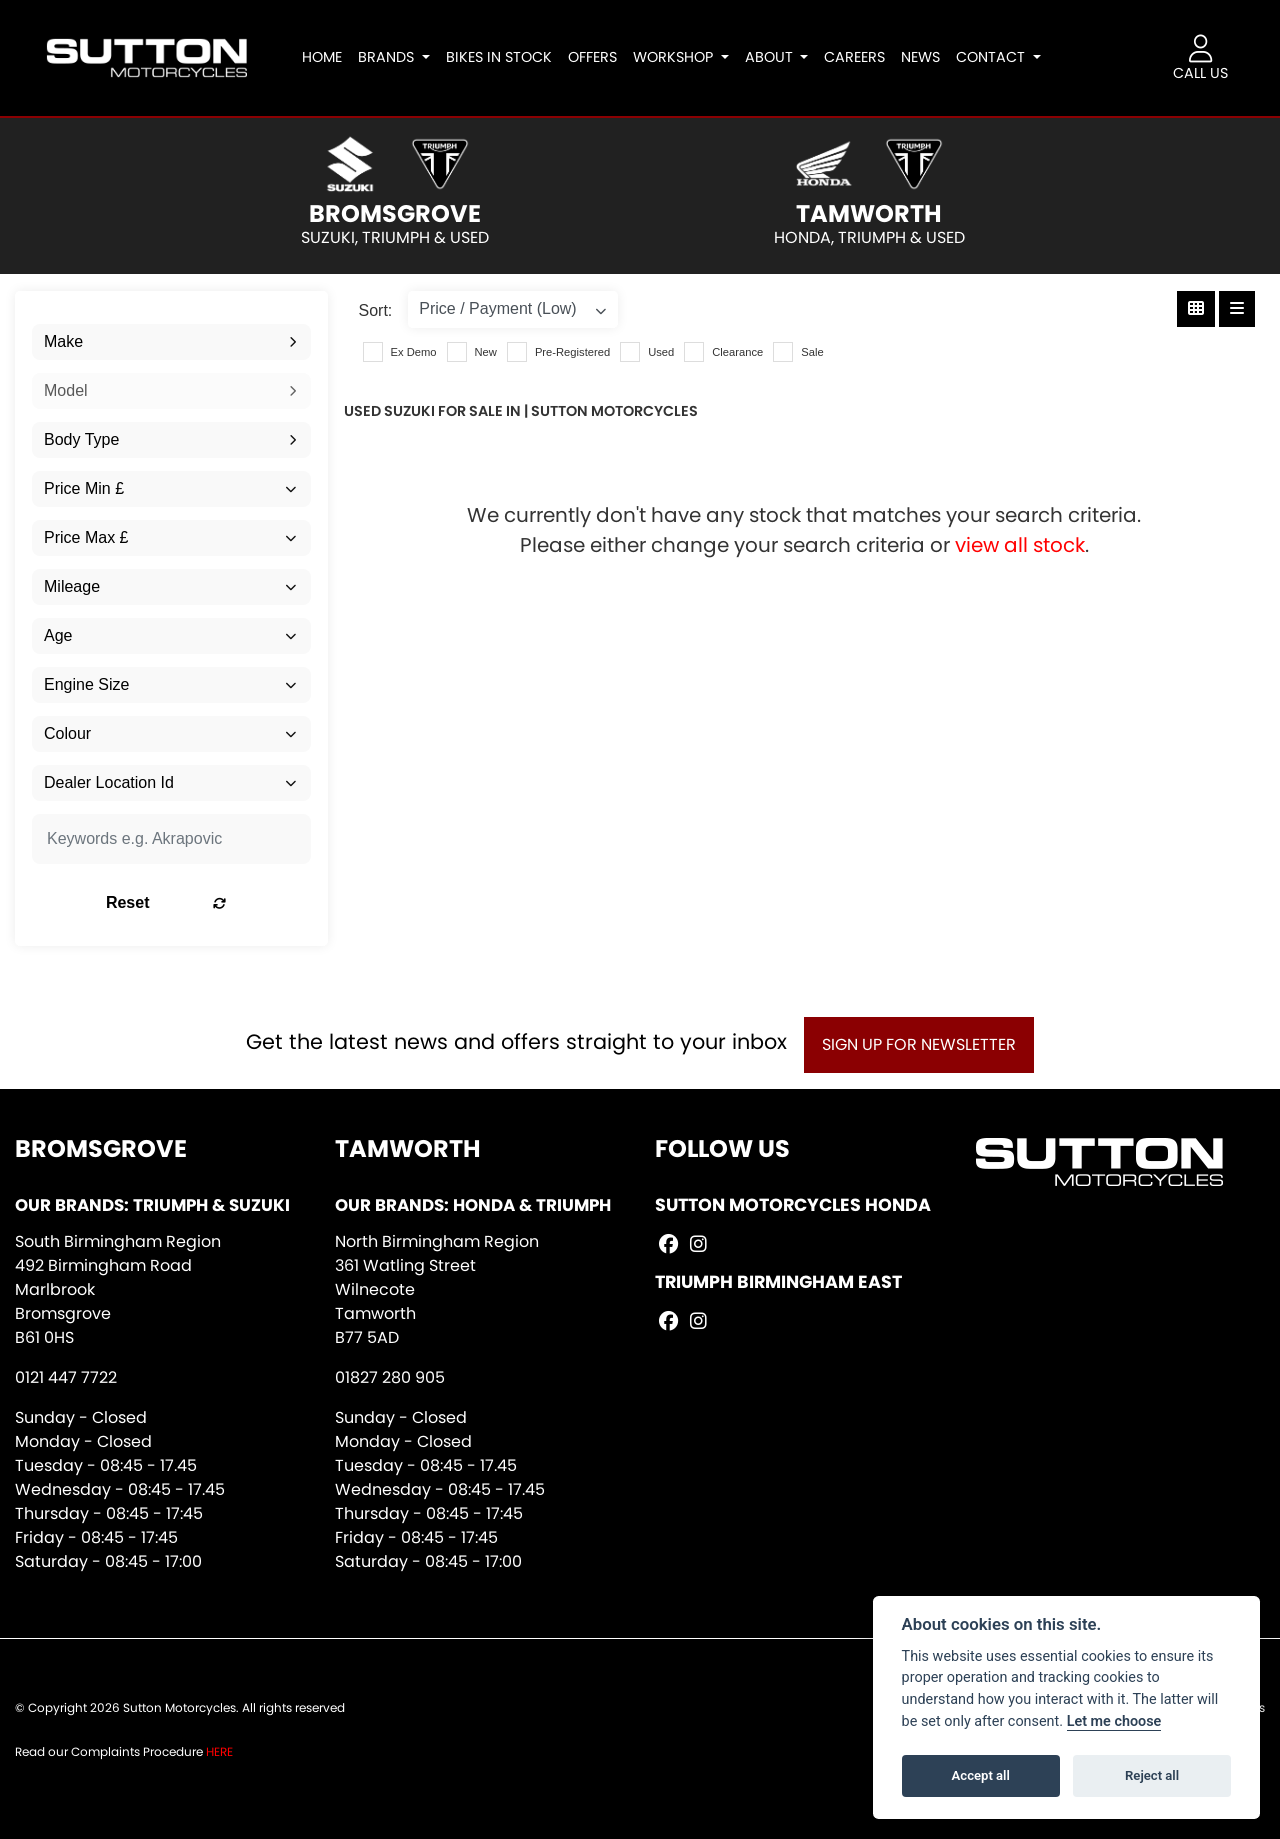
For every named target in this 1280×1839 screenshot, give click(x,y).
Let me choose (1114, 1721)
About (776, 57)
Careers (860, 57)
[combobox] (171, 342)
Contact (998, 57)
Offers (597, 57)
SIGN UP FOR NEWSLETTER (925, 1044)
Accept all (981, 1775)
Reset (217, 902)
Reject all (1152, 1775)
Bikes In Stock (504, 57)
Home (328, 57)
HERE (219, 1751)
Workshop (680, 57)
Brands (394, 57)
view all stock (1020, 545)
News (926, 57)
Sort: (376, 310)
